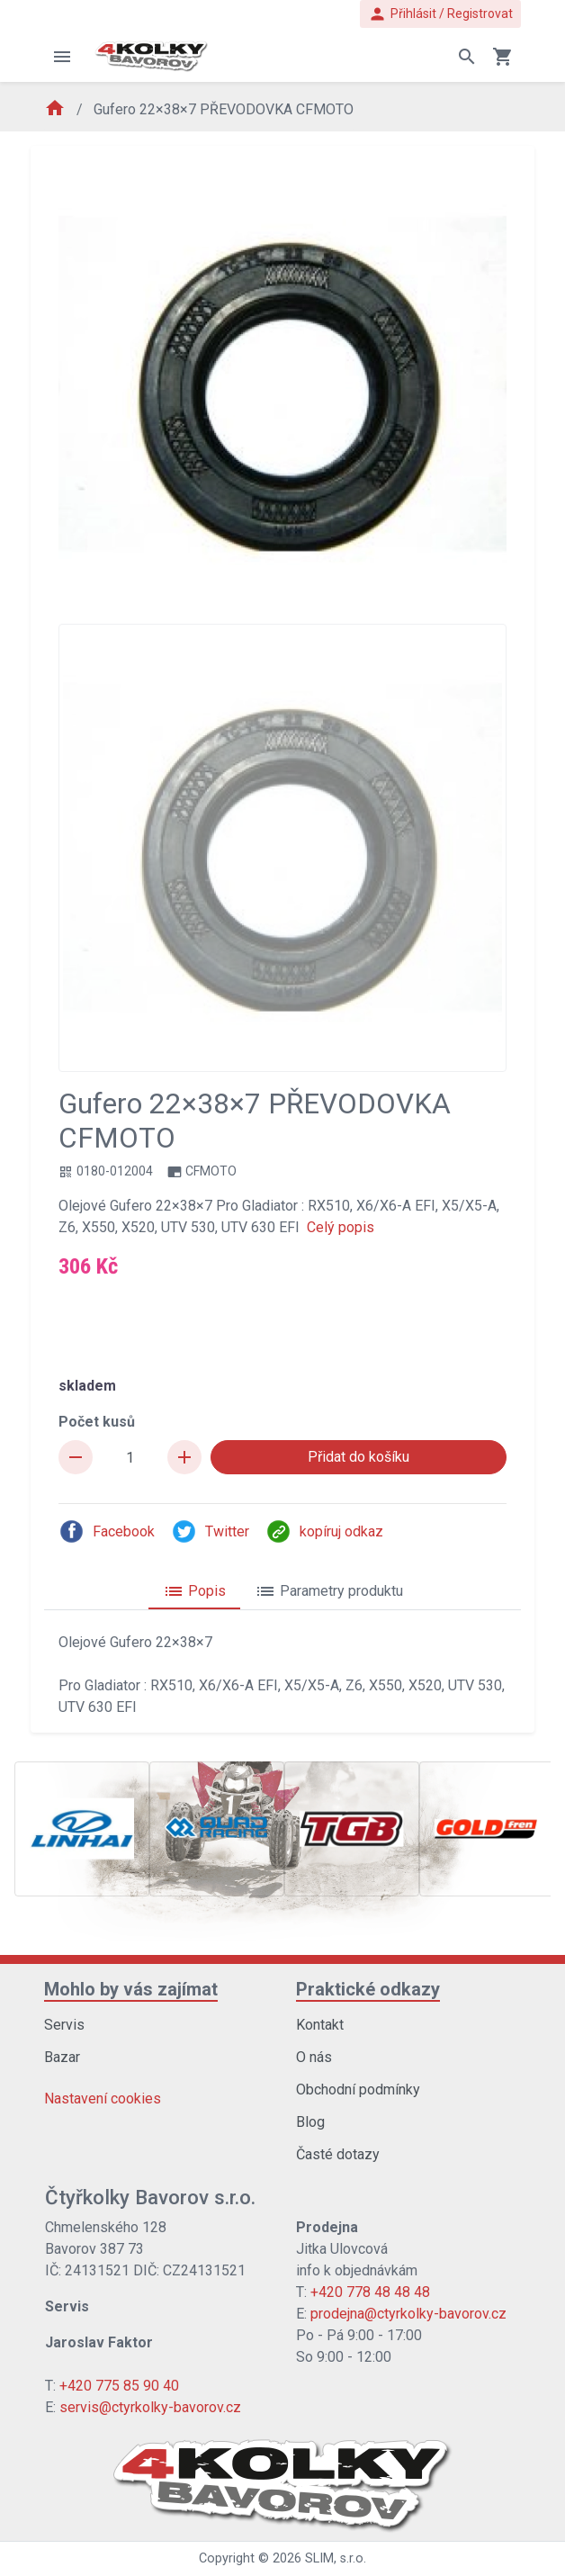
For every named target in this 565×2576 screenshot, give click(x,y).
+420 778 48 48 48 (370, 2292)
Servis (64, 2024)
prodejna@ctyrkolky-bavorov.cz (408, 2313)
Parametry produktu (329, 1591)
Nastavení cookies (102, 2098)
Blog (310, 2121)
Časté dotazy (338, 2154)
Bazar (62, 2057)
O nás (314, 2057)
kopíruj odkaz (324, 1531)
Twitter (210, 1531)
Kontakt (320, 2024)
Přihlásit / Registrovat (440, 14)
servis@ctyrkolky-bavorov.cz (150, 2407)
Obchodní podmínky (358, 2089)
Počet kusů (96, 1421)
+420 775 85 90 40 (119, 2385)
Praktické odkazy (368, 1989)
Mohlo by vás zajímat (131, 1989)
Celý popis (340, 1227)
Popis (194, 1591)
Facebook (106, 1531)
